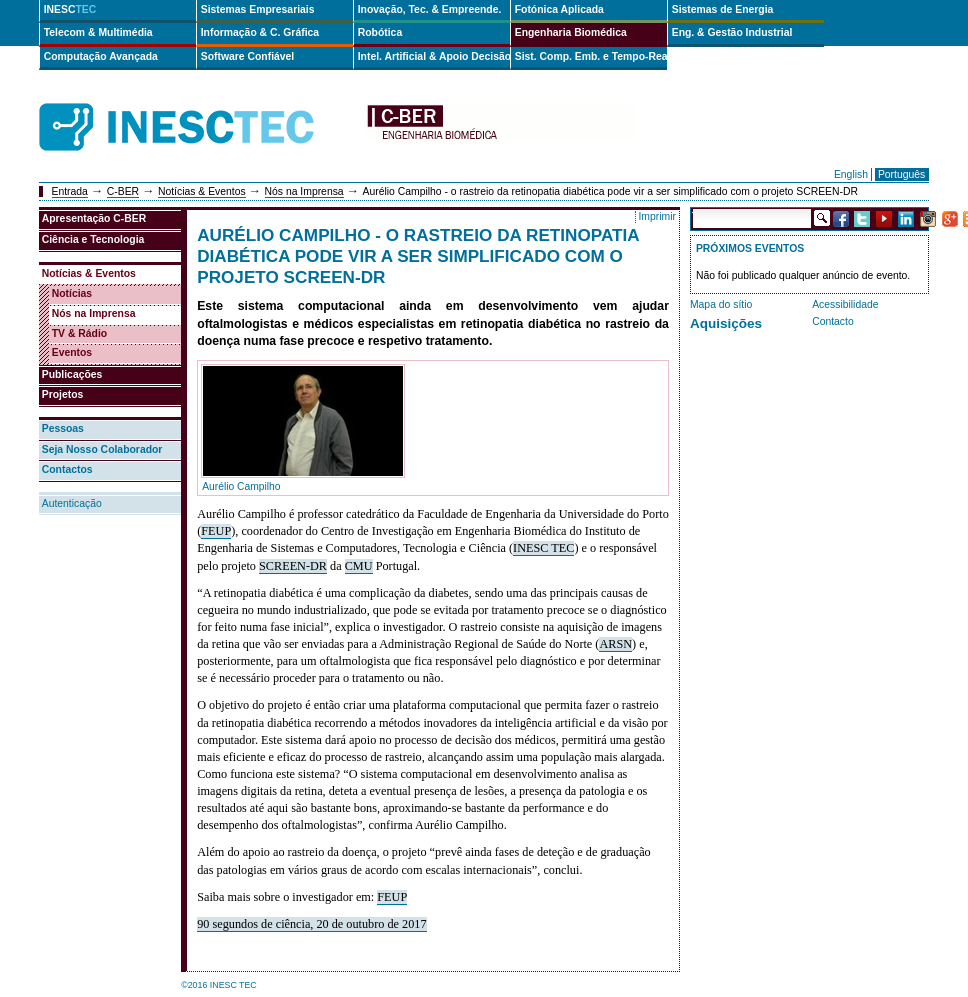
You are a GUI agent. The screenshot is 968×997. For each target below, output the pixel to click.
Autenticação (72, 503)
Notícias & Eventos (202, 191)
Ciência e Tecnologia (93, 239)
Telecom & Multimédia (98, 32)
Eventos (72, 352)
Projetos (63, 394)
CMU (359, 566)
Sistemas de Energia (723, 9)
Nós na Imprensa (304, 191)
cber (501, 127)
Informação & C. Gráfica (260, 32)
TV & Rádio (79, 333)
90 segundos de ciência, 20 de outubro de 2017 (311, 924)
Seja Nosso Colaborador (102, 449)
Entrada (70, 191)
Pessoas (63, 428)
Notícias (72, 293)
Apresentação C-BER (94, 218)
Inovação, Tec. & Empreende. (430, 9)
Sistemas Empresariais (258, 9)
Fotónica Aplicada (559, 9)
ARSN (615, 644)
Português (901, 174)
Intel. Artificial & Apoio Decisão (434, 56)
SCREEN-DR (293, 566)
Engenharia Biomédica (571, 32)
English (851, 174)
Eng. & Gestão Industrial (732, 32)
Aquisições (726, 323)
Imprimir (657, 216)
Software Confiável (248, 56)
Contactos (67, 469)
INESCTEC (199, 105)
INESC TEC (543, 548)
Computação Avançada (101, 56)
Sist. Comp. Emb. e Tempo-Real (591, 56)
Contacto (833, 321)
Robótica (380, 32)
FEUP (216, 531)
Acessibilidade (845, 304)
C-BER (123, 191)
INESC (70, 9)
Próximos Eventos (750, 248)
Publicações (72, 374)
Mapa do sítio (721, 304)
